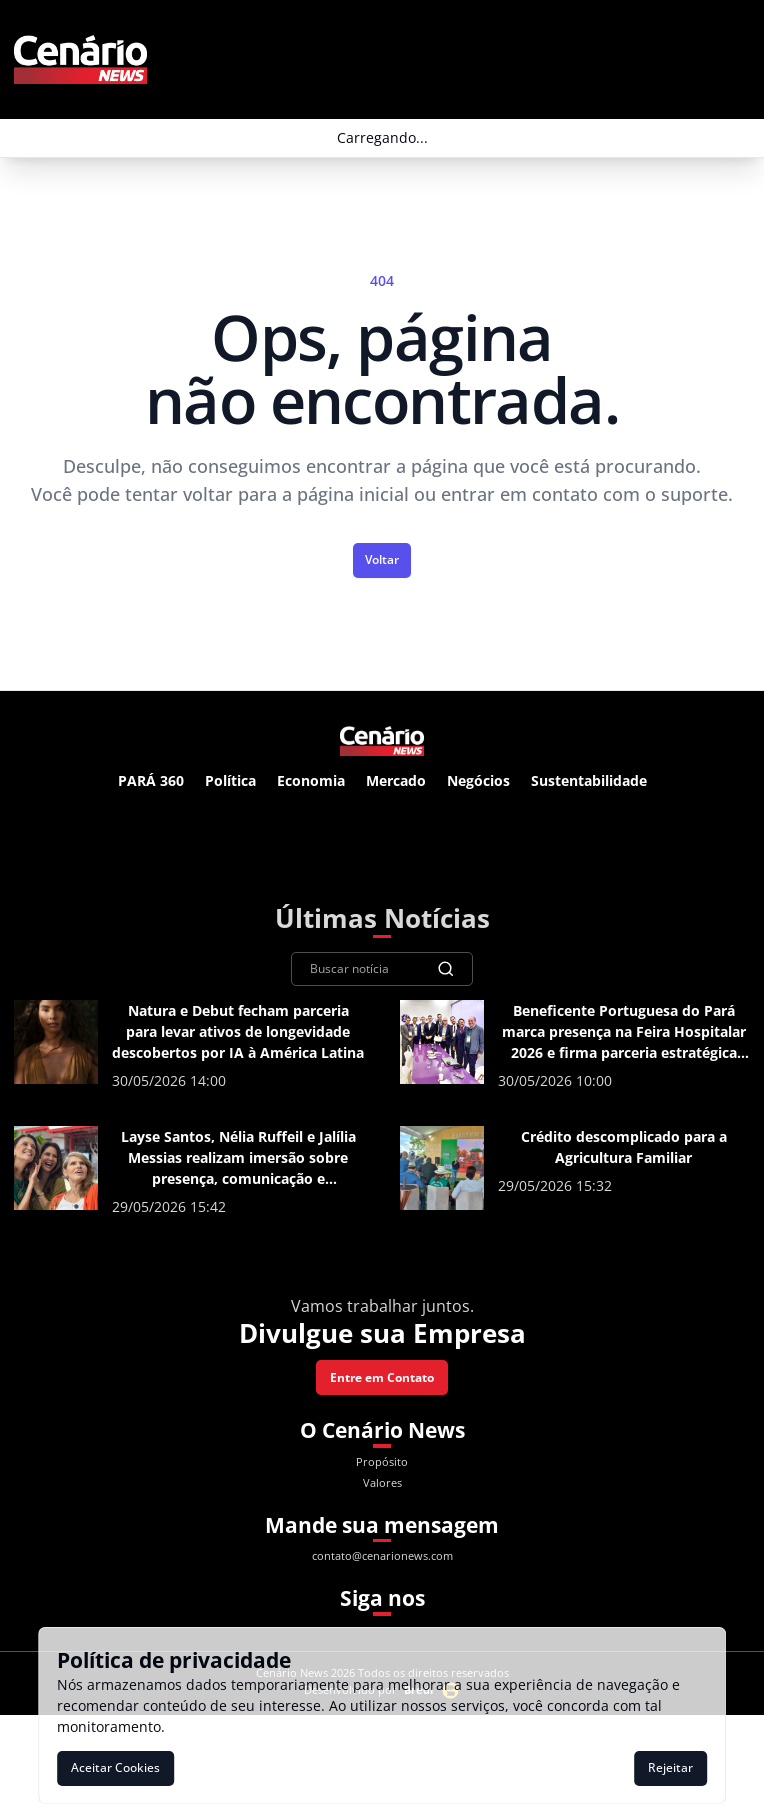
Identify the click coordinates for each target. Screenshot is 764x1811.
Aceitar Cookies (115, 1767)
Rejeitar (670, 1767)
